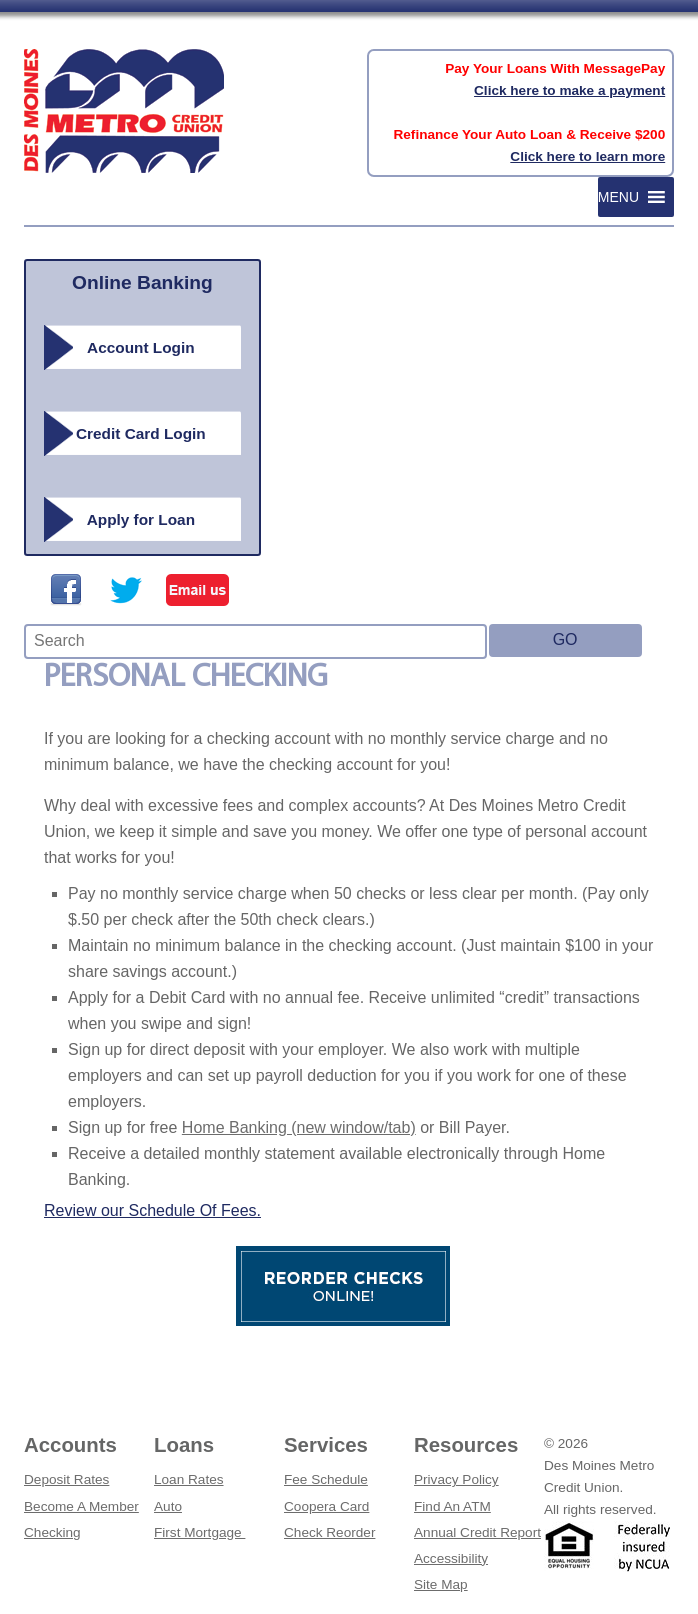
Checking (52, 1532)
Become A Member (81, 1506)
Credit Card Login (141, 433)
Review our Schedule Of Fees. (152, 1210)
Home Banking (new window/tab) (299, 1127)
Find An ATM (452, 1506)
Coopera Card (326, 1506)
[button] (618, 197)
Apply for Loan (141, 519)
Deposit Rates (66, 1479)
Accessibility (451, 1558)
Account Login (141, 347)
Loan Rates (189, 1479)
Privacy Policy (456, 1479)
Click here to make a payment (569, 90)
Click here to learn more (587, 156)
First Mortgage (199, 1532)
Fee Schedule (326, 1479)
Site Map (441, 1584)
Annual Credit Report (477, 1532)
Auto (168, 1506)
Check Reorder (329, 1532)
